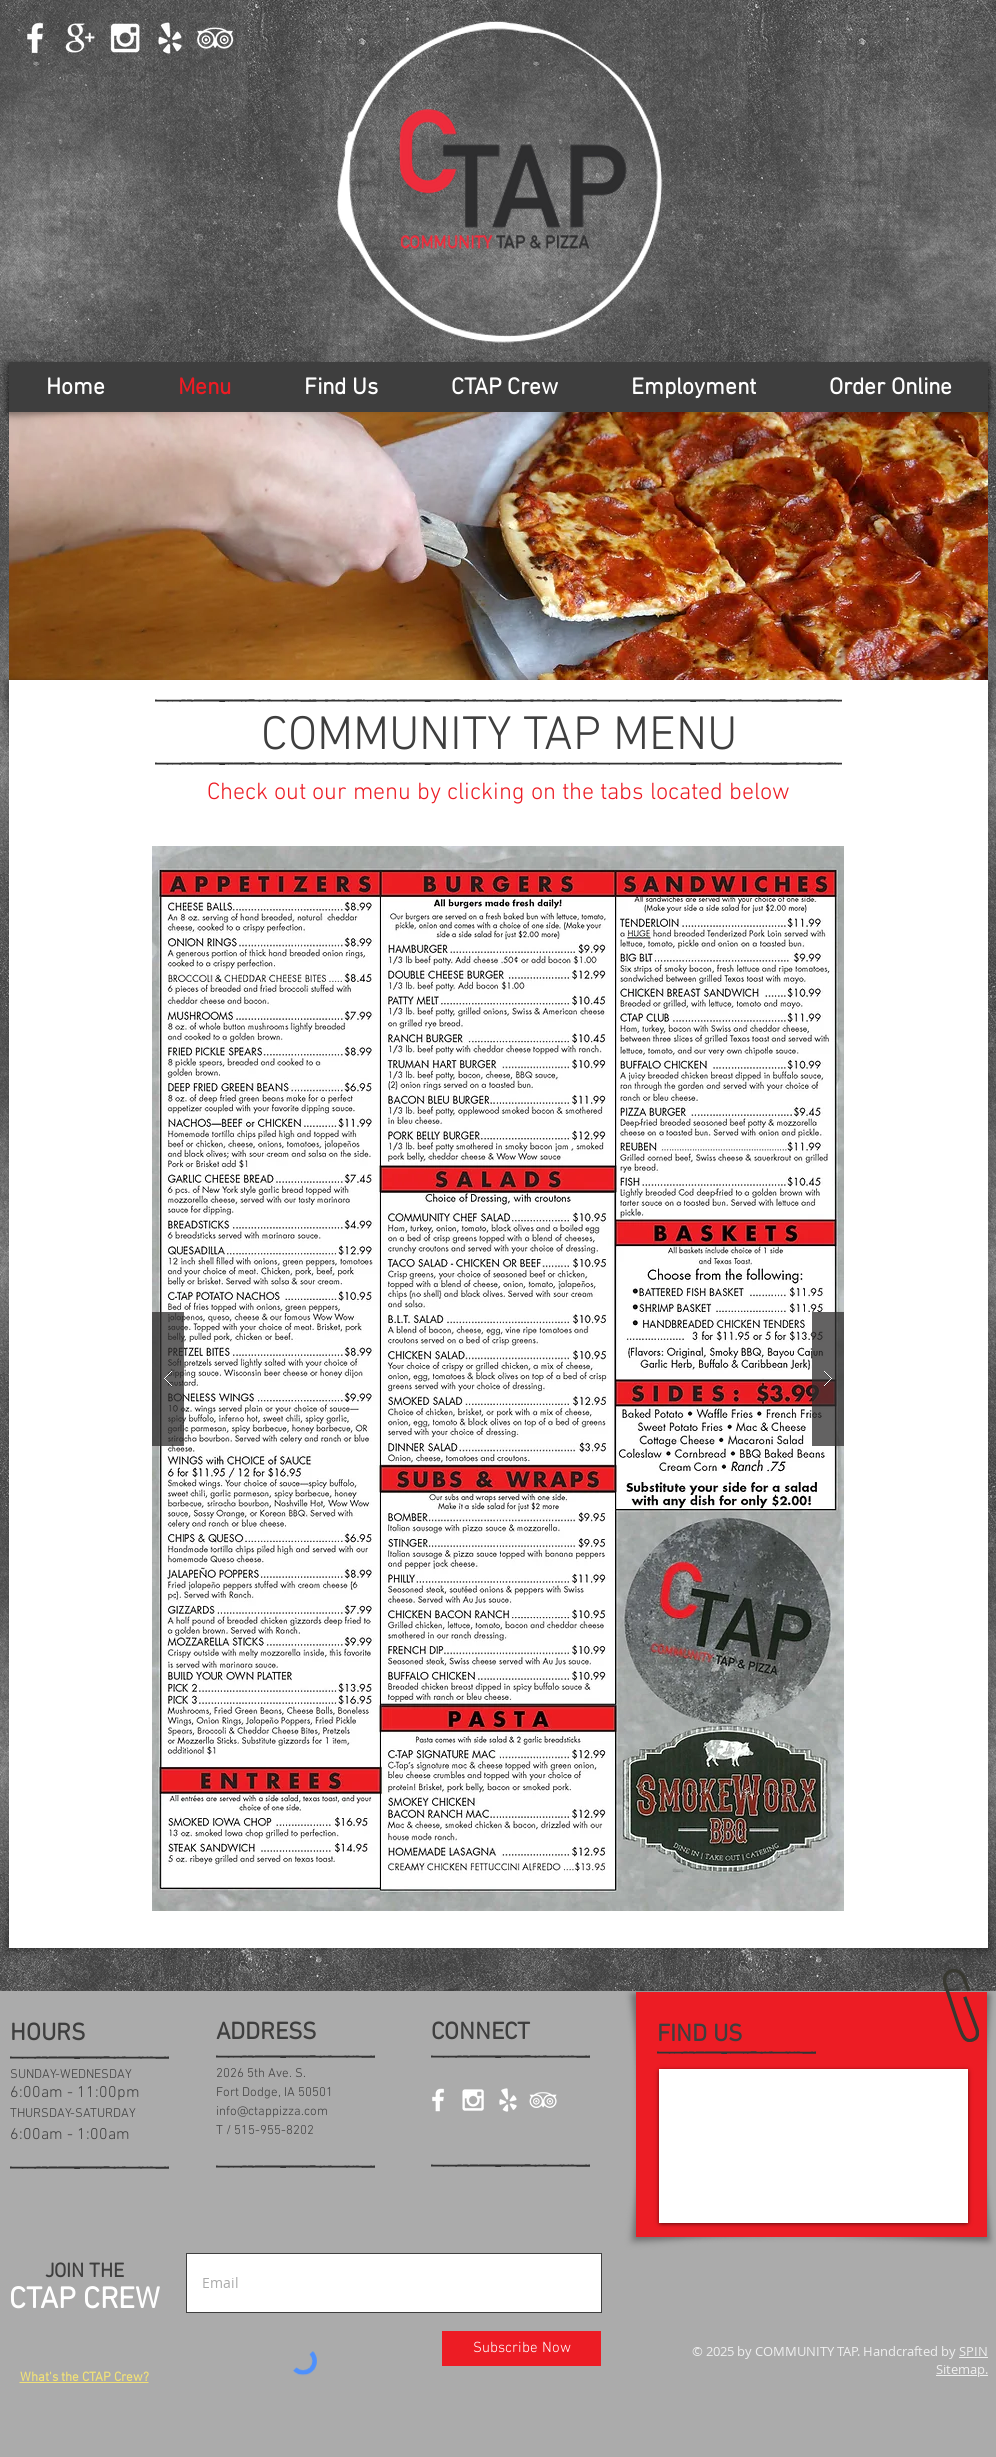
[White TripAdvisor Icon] (215, 38)
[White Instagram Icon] (125, 38)
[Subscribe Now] (521, 2348)
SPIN (973, 2351)
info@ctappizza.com (272, 2112)
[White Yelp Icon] (170, 38)
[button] (498, 1378)
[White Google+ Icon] (80, 38)
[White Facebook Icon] (35, 38)
